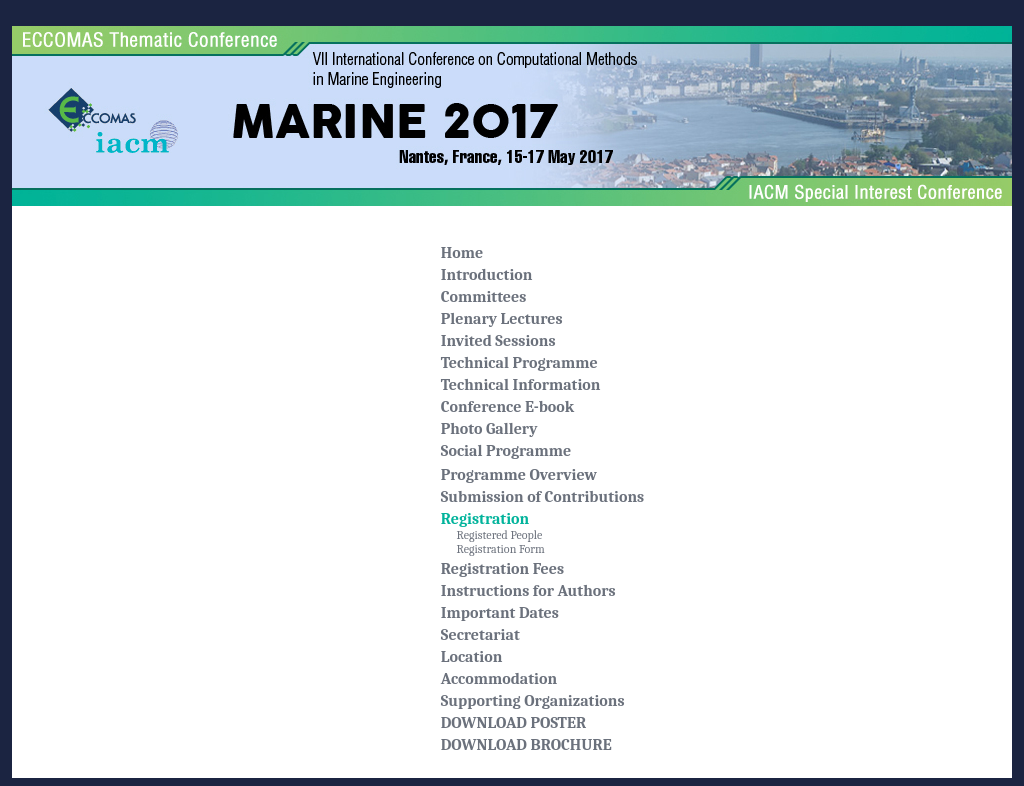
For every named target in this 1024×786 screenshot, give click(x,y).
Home (462, 253)
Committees (484, 297)
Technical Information (521, 385)
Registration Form (493, 549)
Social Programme (506, 451)
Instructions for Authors (528, 591)
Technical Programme (519, 363)
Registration (485, 519)
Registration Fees (502, 569)
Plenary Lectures (502, 319)
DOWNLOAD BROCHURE (526, 745)
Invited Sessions (498, 341)
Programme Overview (519, 475)
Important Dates (500, 613)
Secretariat (480, 635)
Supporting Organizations (533, 701)
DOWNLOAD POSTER (513, 723)
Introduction (487, 275)
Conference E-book (508, 407)
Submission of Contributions (542, 497)
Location (472, 657)
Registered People (492, 535)
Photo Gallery (489, 429)
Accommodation (499, 679)
